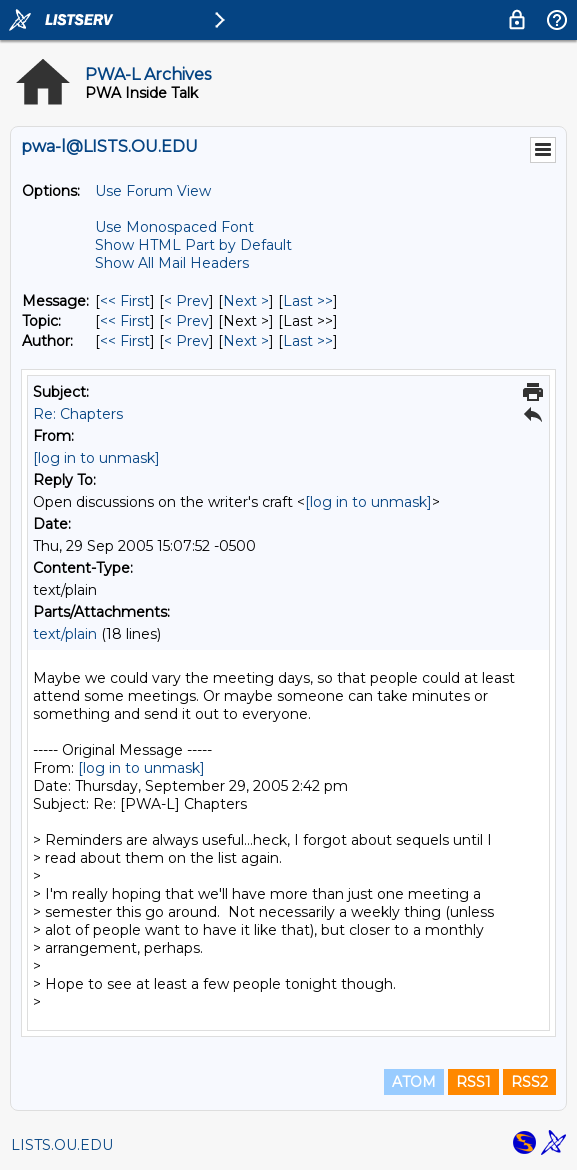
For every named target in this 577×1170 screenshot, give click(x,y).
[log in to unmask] (96, 458)
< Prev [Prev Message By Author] (186, 341)
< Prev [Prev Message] (186, 301)
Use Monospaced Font (174, 227)
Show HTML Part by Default (193, 245)
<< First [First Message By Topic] (125, 321)
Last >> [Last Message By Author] (308, 341)
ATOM (414, 1082)
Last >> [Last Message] (308, 301)
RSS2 (529, 1082)
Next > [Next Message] (246, 301)
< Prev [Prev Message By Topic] (186, 321)
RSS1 (473, 1082)
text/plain (65, 634)
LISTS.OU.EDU (62, 1145)
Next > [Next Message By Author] (246, 341)
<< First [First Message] (125, 301)
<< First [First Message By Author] (125, 341)
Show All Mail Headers (172, 263)
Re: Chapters (78, 414)
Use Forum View (153, 191)
